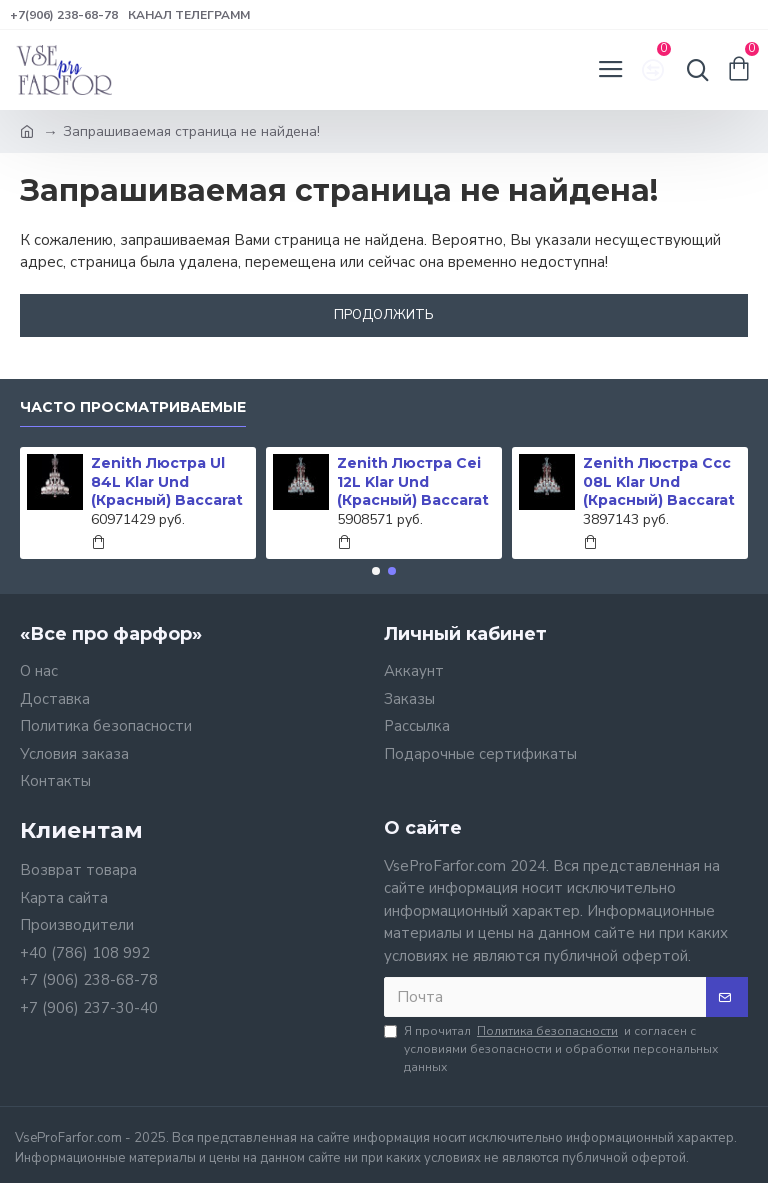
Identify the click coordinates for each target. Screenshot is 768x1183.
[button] (376, 571)
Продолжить (384, 315)
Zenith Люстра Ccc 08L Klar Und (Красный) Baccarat (659, 481)
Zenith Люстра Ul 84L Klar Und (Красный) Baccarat (167, 481)
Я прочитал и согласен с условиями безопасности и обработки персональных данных (551, 1048)
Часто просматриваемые (133, 407)
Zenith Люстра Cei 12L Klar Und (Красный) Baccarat (413, 481)
